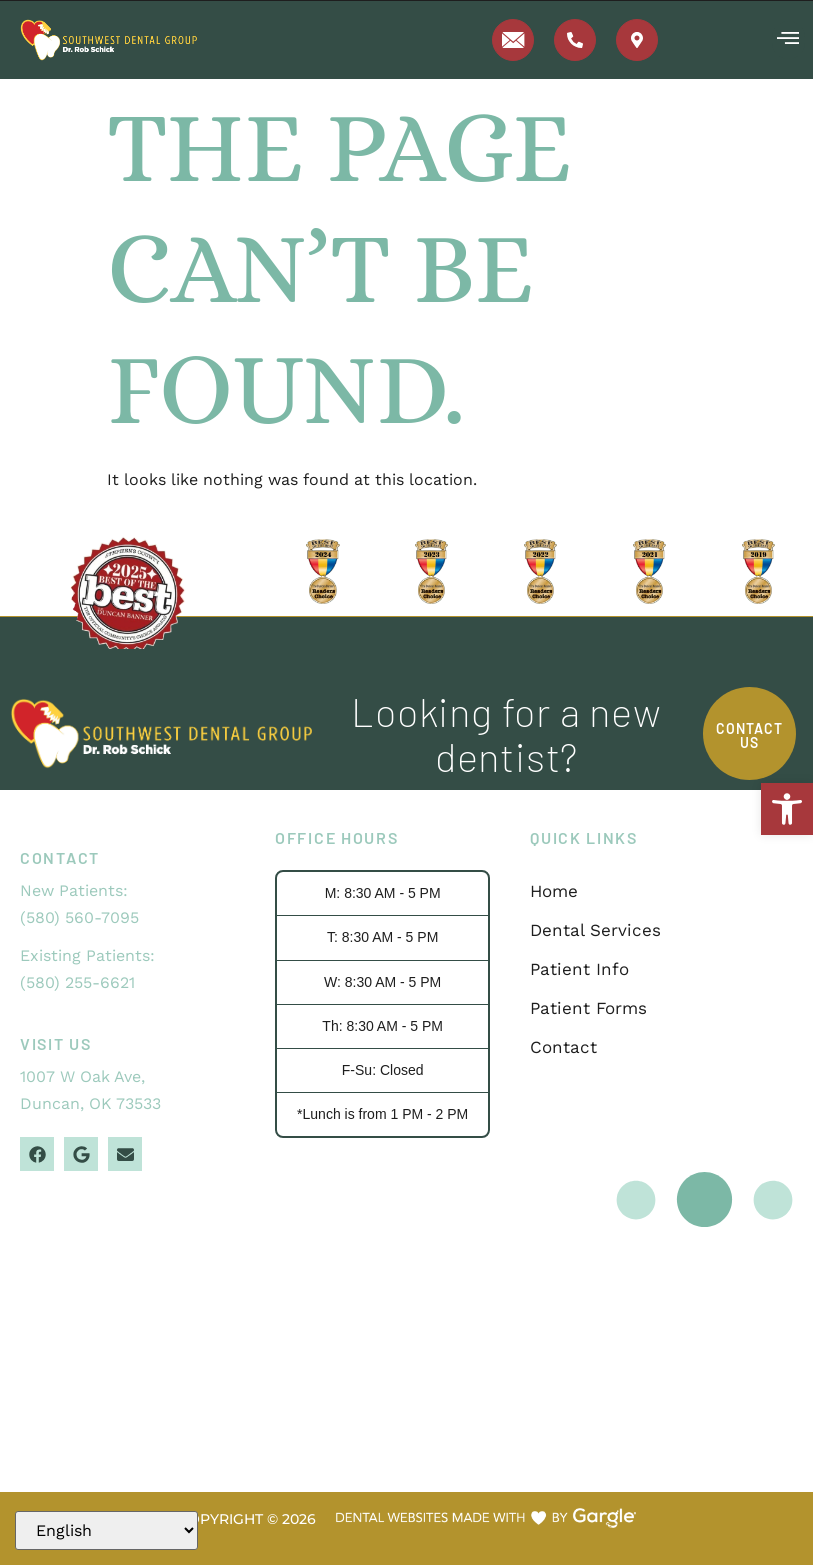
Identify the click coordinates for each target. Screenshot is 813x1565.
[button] (787, 809)
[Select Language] (106, 1530)
